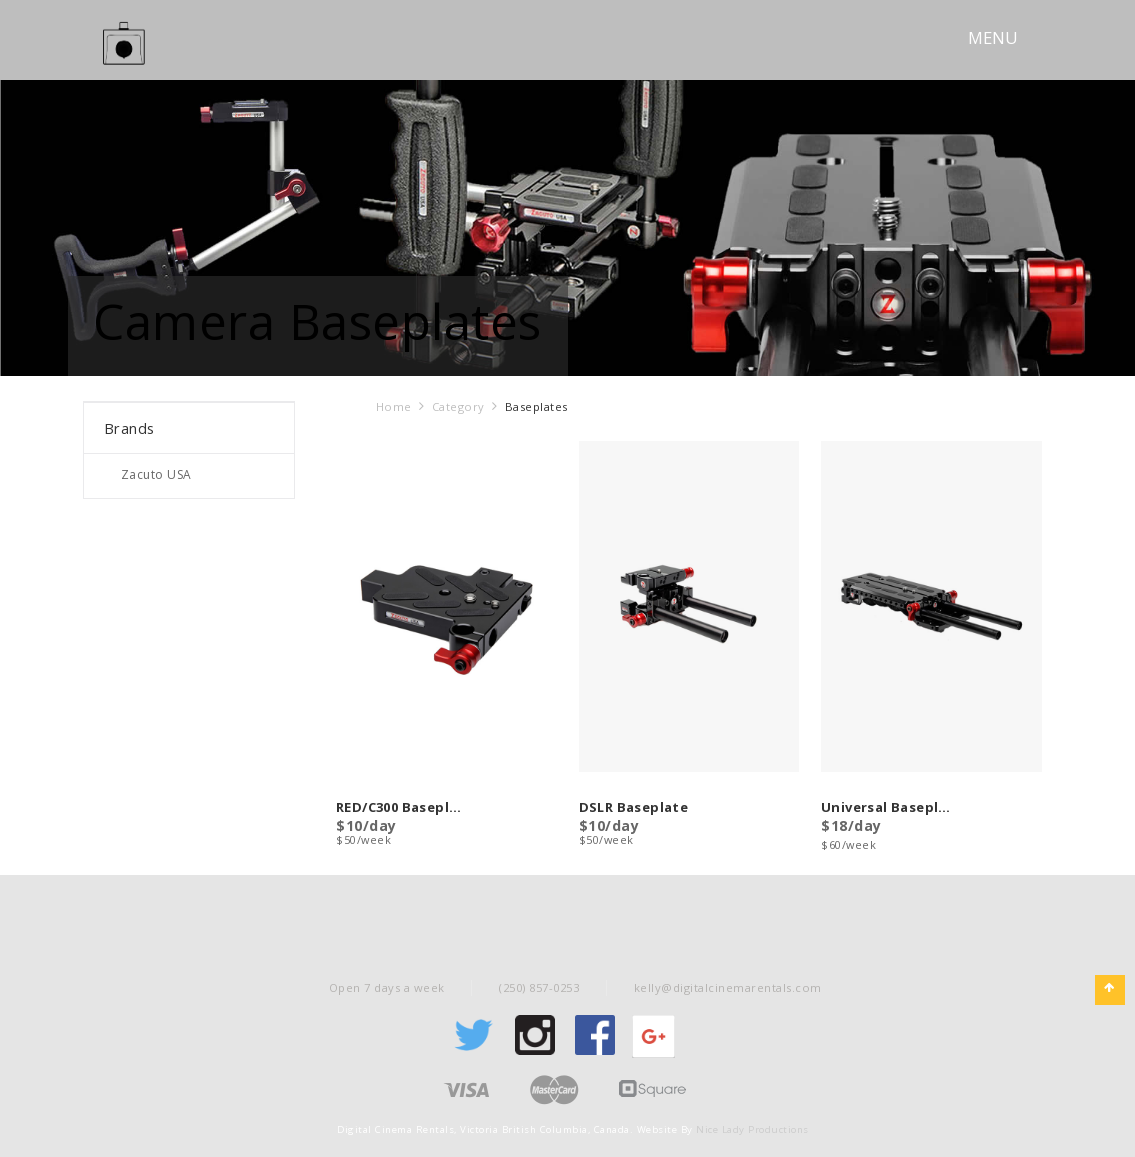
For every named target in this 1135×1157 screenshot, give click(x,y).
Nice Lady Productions (752, 1129)
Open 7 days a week (387, 987)
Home (394, 406)
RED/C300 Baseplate (401, 808)
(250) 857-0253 (539, 987)
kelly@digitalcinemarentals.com (728, 987)
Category (458, 406)
